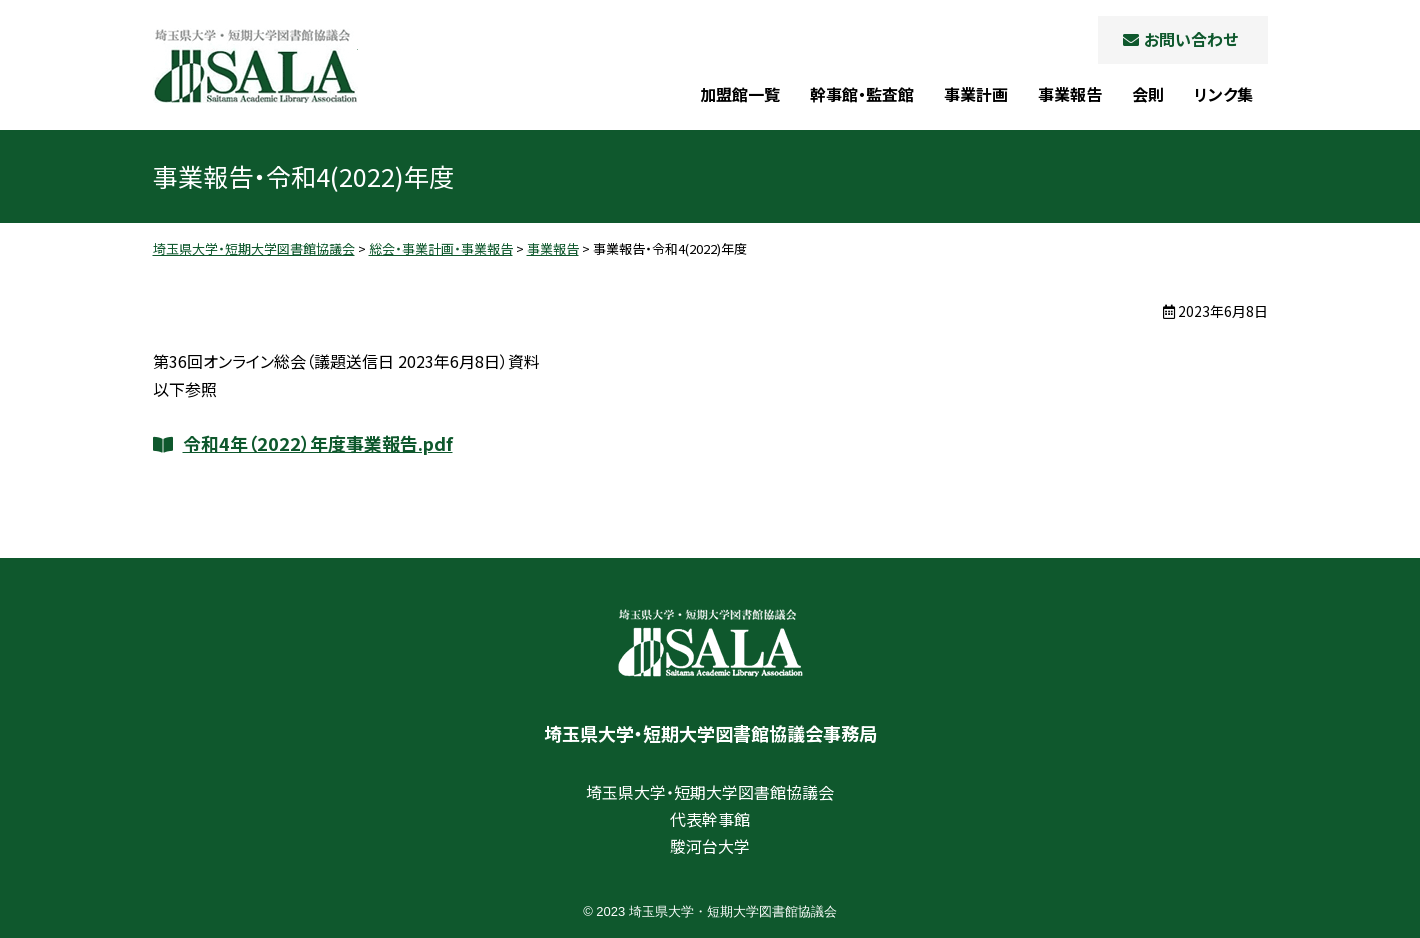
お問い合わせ (1191, 39)
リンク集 (1223, 94)
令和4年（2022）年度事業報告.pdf (318, 443)
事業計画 (976, 94)
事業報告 (1070, 94)
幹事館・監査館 (862, 94)
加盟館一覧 (740, 94)
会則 (1148, 94)
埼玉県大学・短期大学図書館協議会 (255, 65)
